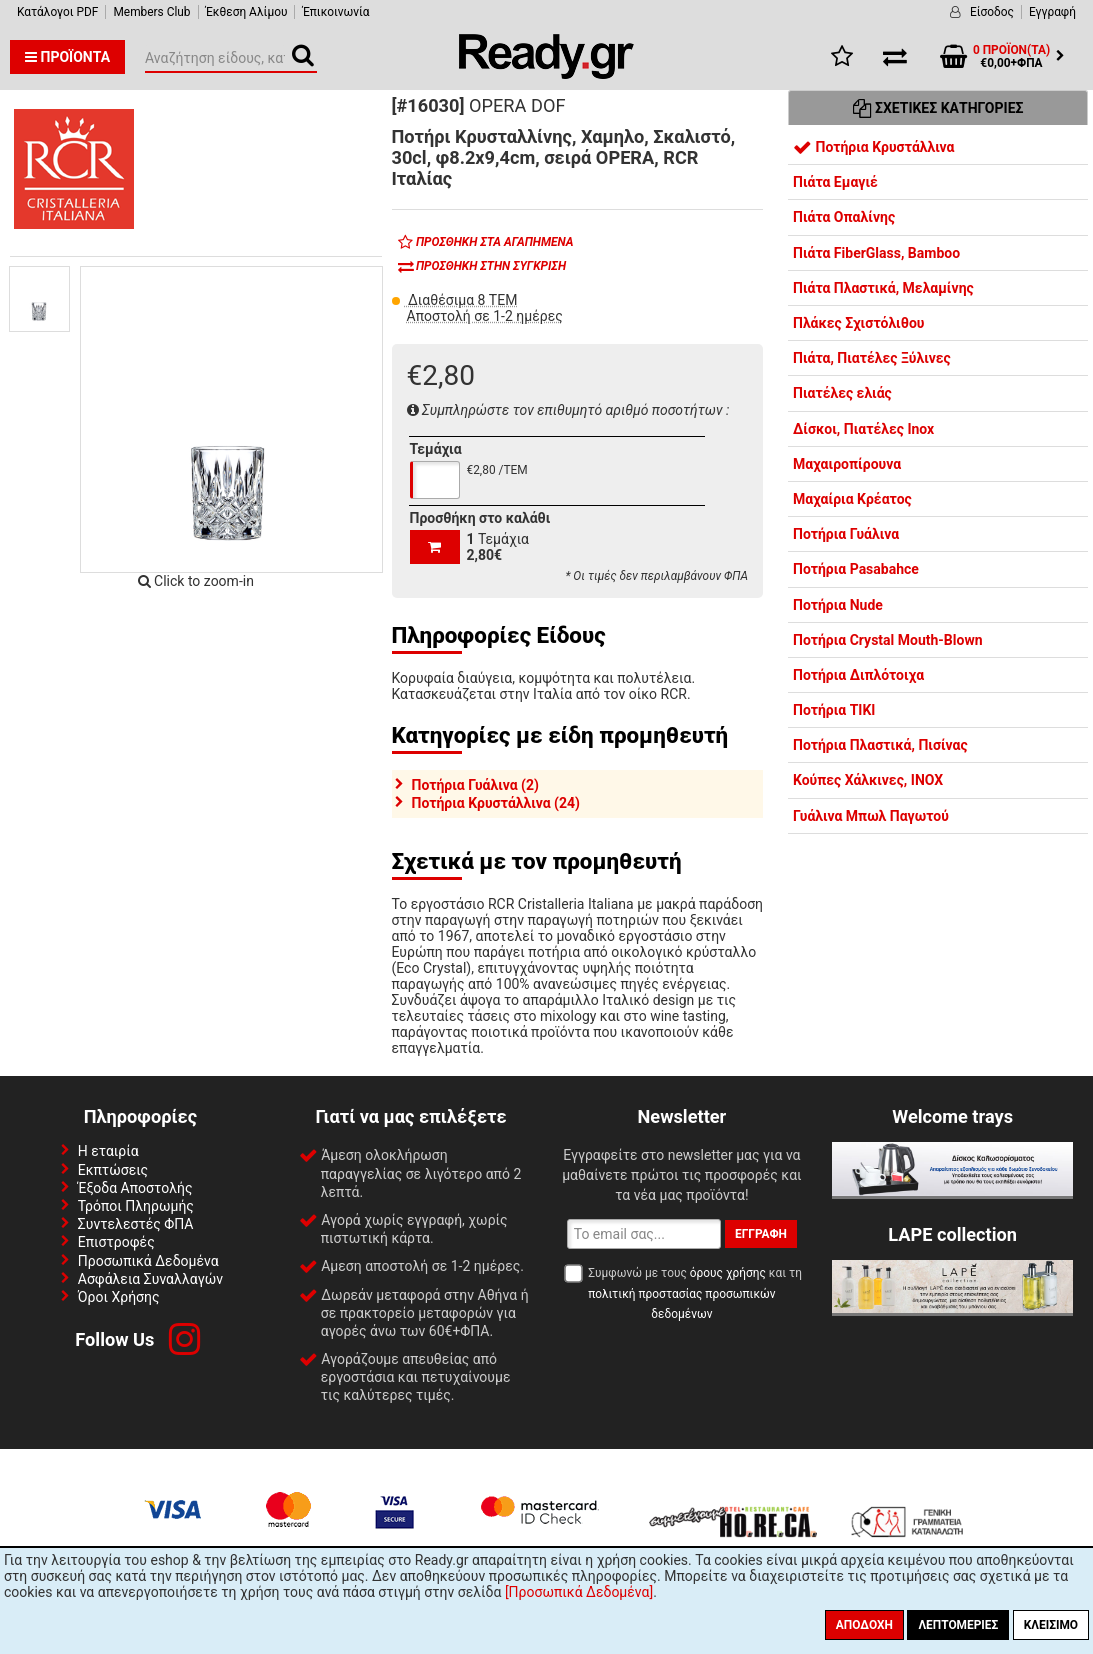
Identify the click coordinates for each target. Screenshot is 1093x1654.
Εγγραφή (1052, 12)
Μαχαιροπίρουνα (847, 464)
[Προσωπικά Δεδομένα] (579, 1592)
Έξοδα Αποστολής (135, 1188)
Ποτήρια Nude (838, 605)
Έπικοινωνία (335, 12)
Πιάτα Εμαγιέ (835, 182)
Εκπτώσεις (113, 1170)
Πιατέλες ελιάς (842, 393)
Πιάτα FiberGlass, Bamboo (876, 253)
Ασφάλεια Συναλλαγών (150, 1279)
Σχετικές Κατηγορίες (938, 108)
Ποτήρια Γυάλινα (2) (475, 785)
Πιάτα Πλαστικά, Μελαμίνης (883, 288)
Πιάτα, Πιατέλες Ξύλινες (872, 358)
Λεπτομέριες (958, 1625)
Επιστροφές (116, 1242)
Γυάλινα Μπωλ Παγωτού (871, 816)
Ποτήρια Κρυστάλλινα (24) (496, 803)
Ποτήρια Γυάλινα (846, 534)
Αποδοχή (864, 1625)
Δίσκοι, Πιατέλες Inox (863, 429)
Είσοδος (992, 12)
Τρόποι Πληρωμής (136, 1206)
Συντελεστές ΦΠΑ (136, 1224)
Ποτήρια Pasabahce (856, 569)
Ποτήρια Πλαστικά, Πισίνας (880, 745)
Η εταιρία (108, 1151)
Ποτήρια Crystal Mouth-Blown (888, 640)
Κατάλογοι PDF (57, 12)
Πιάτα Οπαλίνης (844, 217)
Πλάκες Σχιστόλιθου (858, 323)
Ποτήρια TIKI (834, 710)
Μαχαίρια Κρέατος (852, 499)
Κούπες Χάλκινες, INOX (868, 780)
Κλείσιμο (1051, 1625)
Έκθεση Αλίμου (247, 12)
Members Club (151, 12)
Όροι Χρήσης (119, 1297)
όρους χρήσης (728, 1273)
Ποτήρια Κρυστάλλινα (874, 147)
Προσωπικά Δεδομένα (148, 1261)
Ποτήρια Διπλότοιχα (858, 675)
